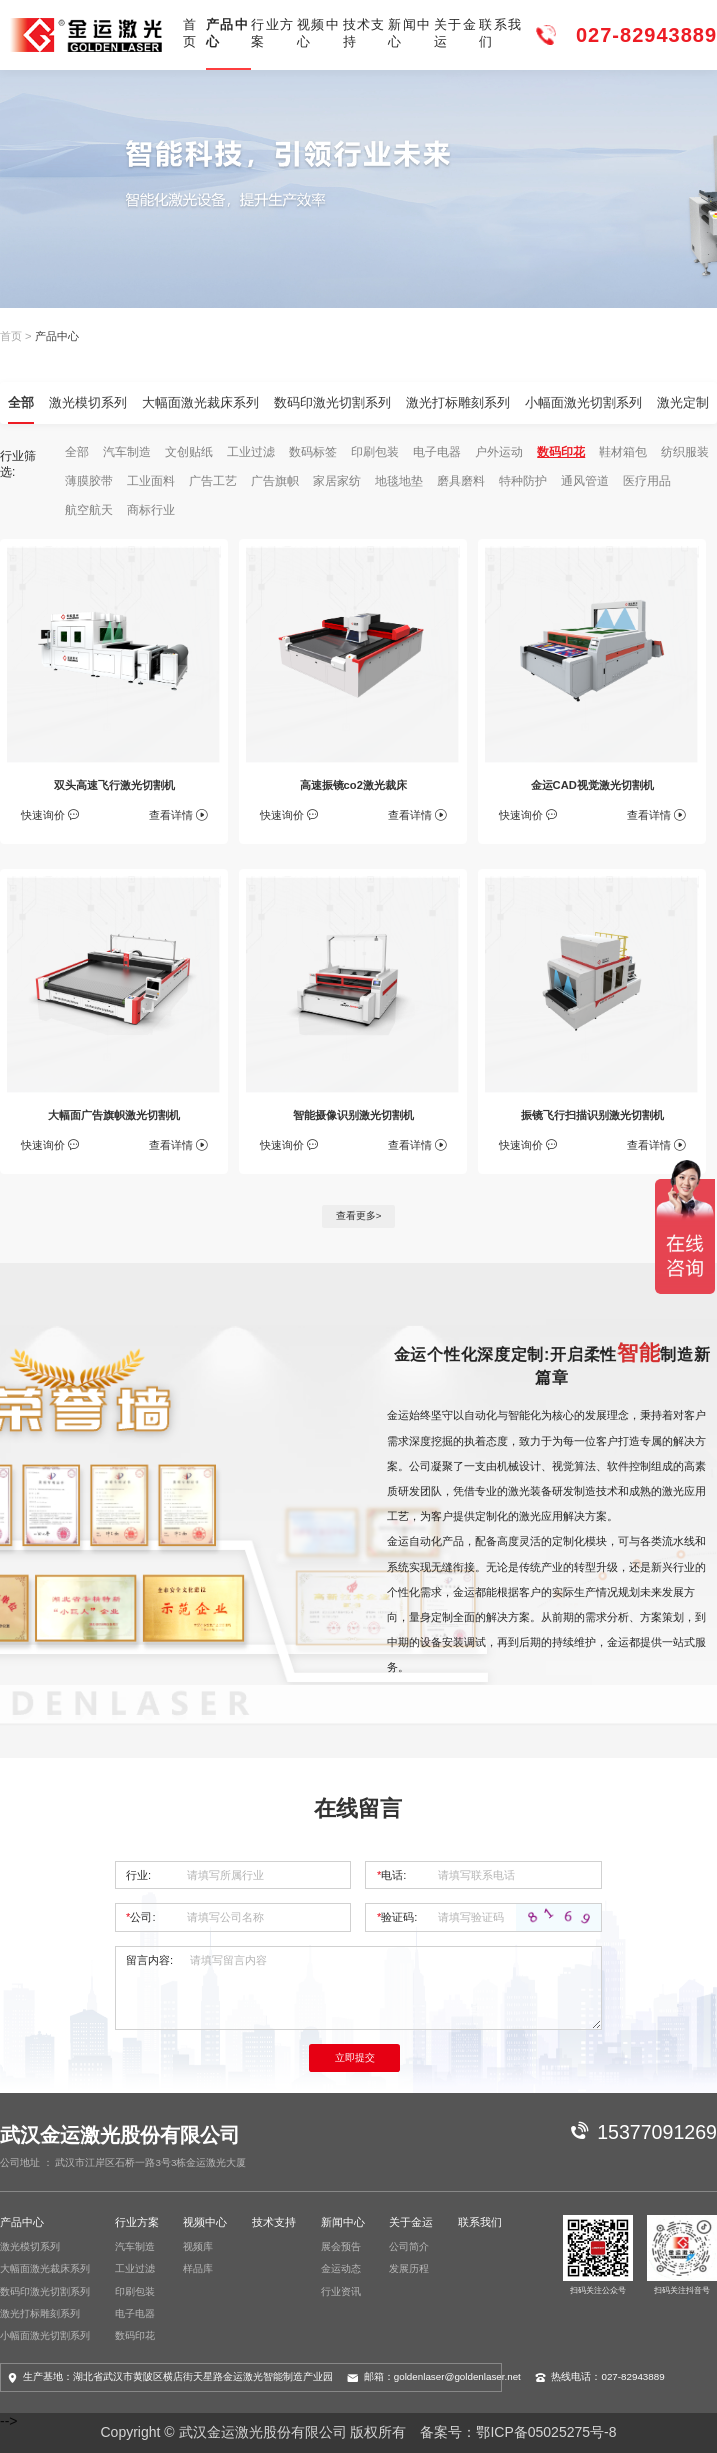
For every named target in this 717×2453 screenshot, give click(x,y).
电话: (391, 1875)
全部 (21, 403)
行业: (138, 1875)
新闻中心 (409, 33)
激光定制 (683, 403)
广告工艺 (213, 481)
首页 (190, 33)
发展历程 (409, 2268)
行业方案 (272, 33)
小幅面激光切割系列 (583, 403)
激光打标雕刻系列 (458, 403)
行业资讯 (341, 2291)
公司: (140, 1917)
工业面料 (151, 481)
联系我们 (500, 33)
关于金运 (455, 33)
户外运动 (499, 452)
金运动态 (341, 2268)
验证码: (397, 1917)
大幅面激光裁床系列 (200, 403)
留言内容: (149, 1960)
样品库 (198, 2268)
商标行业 (151, 510)
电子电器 (437, 452)
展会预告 (341, 2246)
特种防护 (523, 481)
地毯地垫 (399, 481)
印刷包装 (375, 452)
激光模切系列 (88, 403)
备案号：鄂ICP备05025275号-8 (518, 2432)
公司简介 (409, 2246)
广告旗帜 (275, 481)
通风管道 (585, 481)
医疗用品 (647, 481)
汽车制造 (127, 452)
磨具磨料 (461, 481)
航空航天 (89, 510)
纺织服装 (685, 452)
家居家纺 (337, 481)
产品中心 (227, 33)
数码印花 (561, 452)
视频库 (198, 2246)
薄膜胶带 (89, 481)
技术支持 (364, 33)
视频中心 (318, 33)
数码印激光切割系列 (332, 403)
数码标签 (313, 452)
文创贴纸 (189, 452)
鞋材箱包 (623, 452)
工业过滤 (251, 452)
